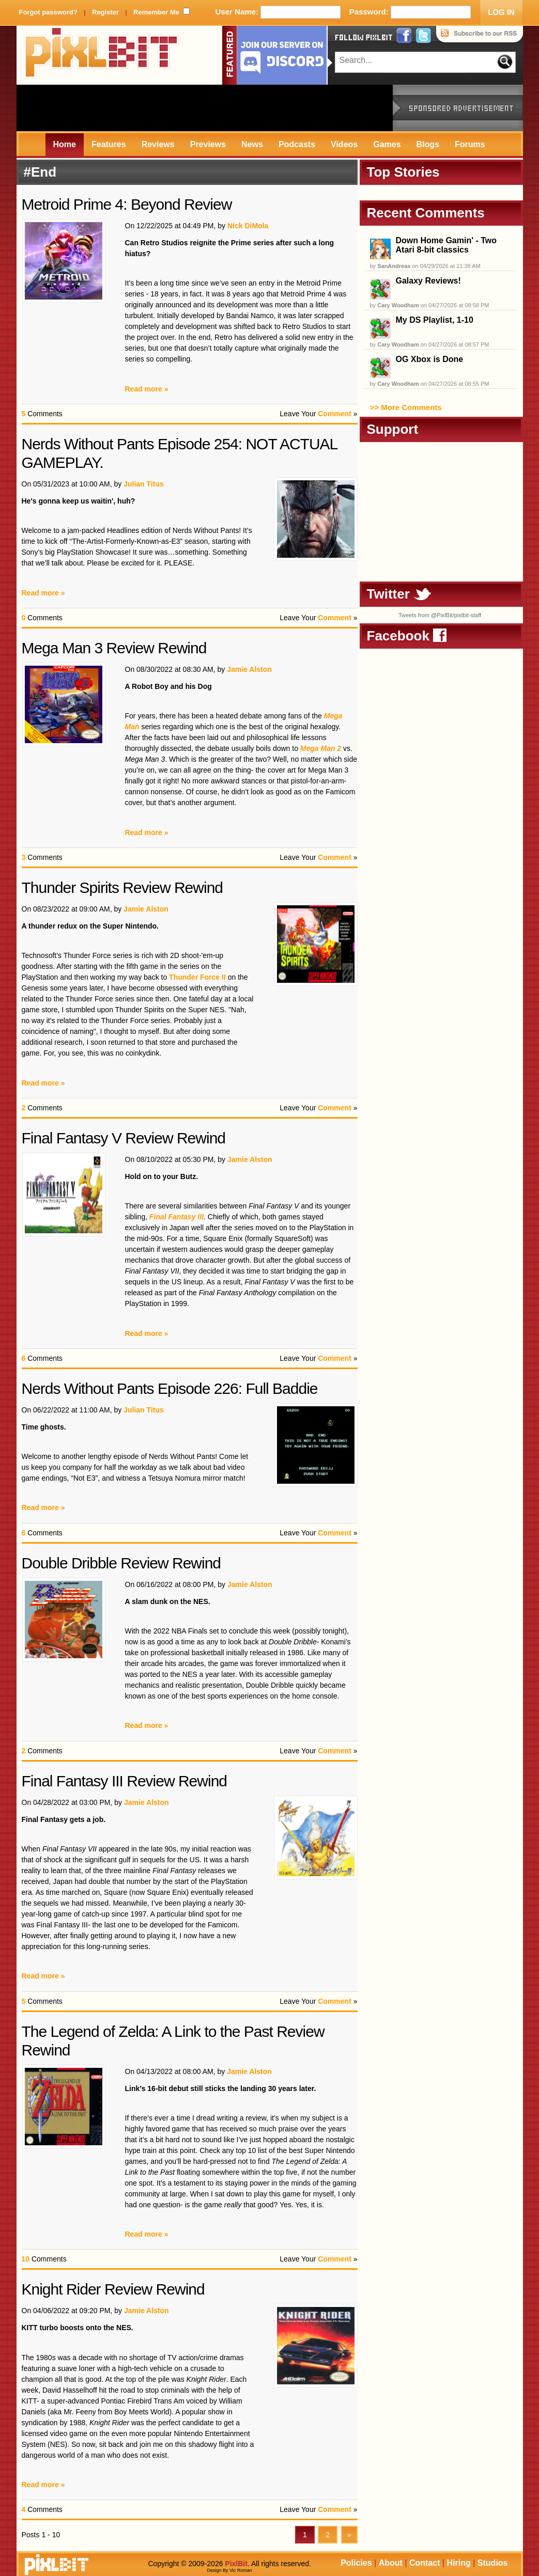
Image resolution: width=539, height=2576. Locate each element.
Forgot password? (48, 12)
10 (26, 2259)
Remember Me (156, 12)
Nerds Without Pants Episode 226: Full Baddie (170, 1388)
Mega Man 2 (320, 748)
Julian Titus (144, 484)
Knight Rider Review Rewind (113, 2289)
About (391, 2562)
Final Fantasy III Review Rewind (124, 1780)
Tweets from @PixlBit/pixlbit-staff (439, 615)
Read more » (146, 389)
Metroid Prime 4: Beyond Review (127, 204)
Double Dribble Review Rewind (121, 1563)
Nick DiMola (247, 226)
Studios (493, 2562)
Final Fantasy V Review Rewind (124, 1137)
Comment (334, 414)
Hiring (459, 2562)
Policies (356, 2562)
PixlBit (101, 55)
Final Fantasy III (176, 1217)
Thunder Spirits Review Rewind (122, 887)
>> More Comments (406, 407)
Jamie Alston (249, 669)
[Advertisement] (205, 108)
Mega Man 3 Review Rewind (114, 647)
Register (105, 12)
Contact (424, 2562)
